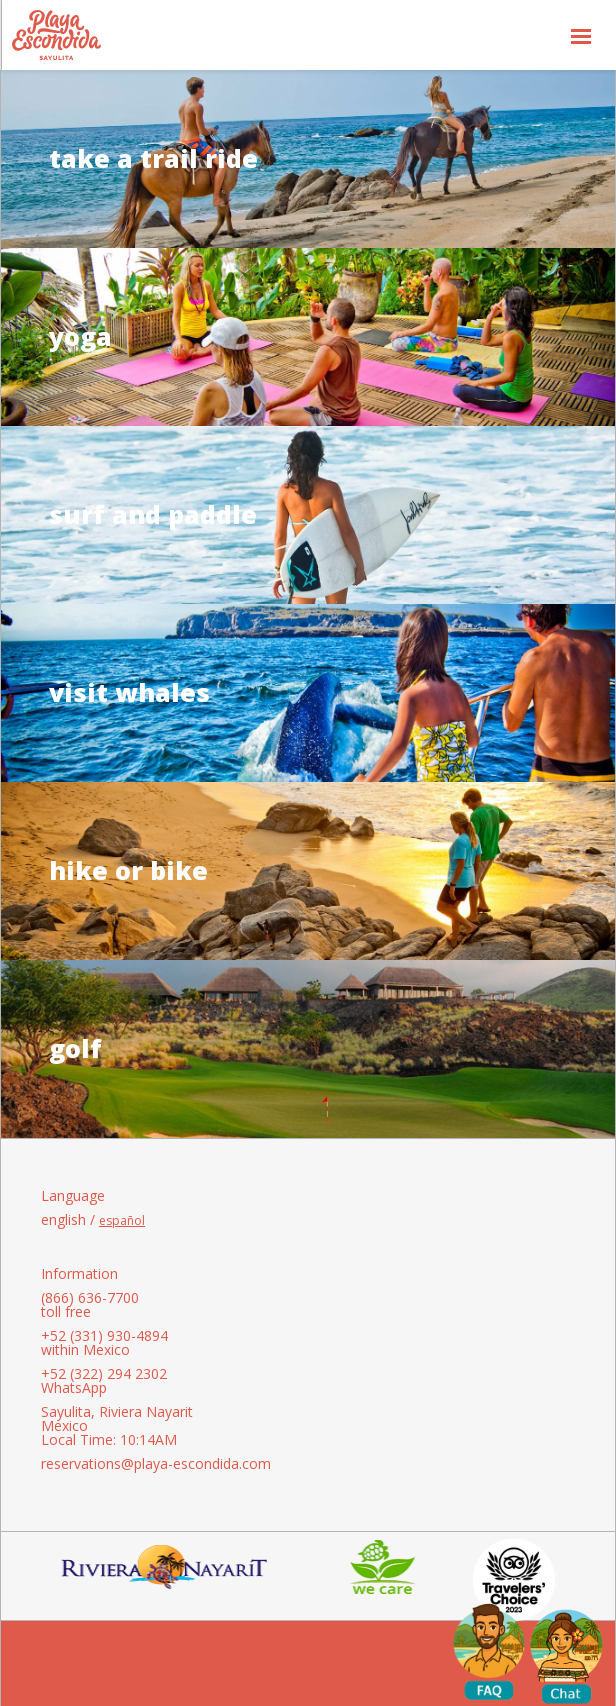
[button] (581, 35)
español (122, 1221)
